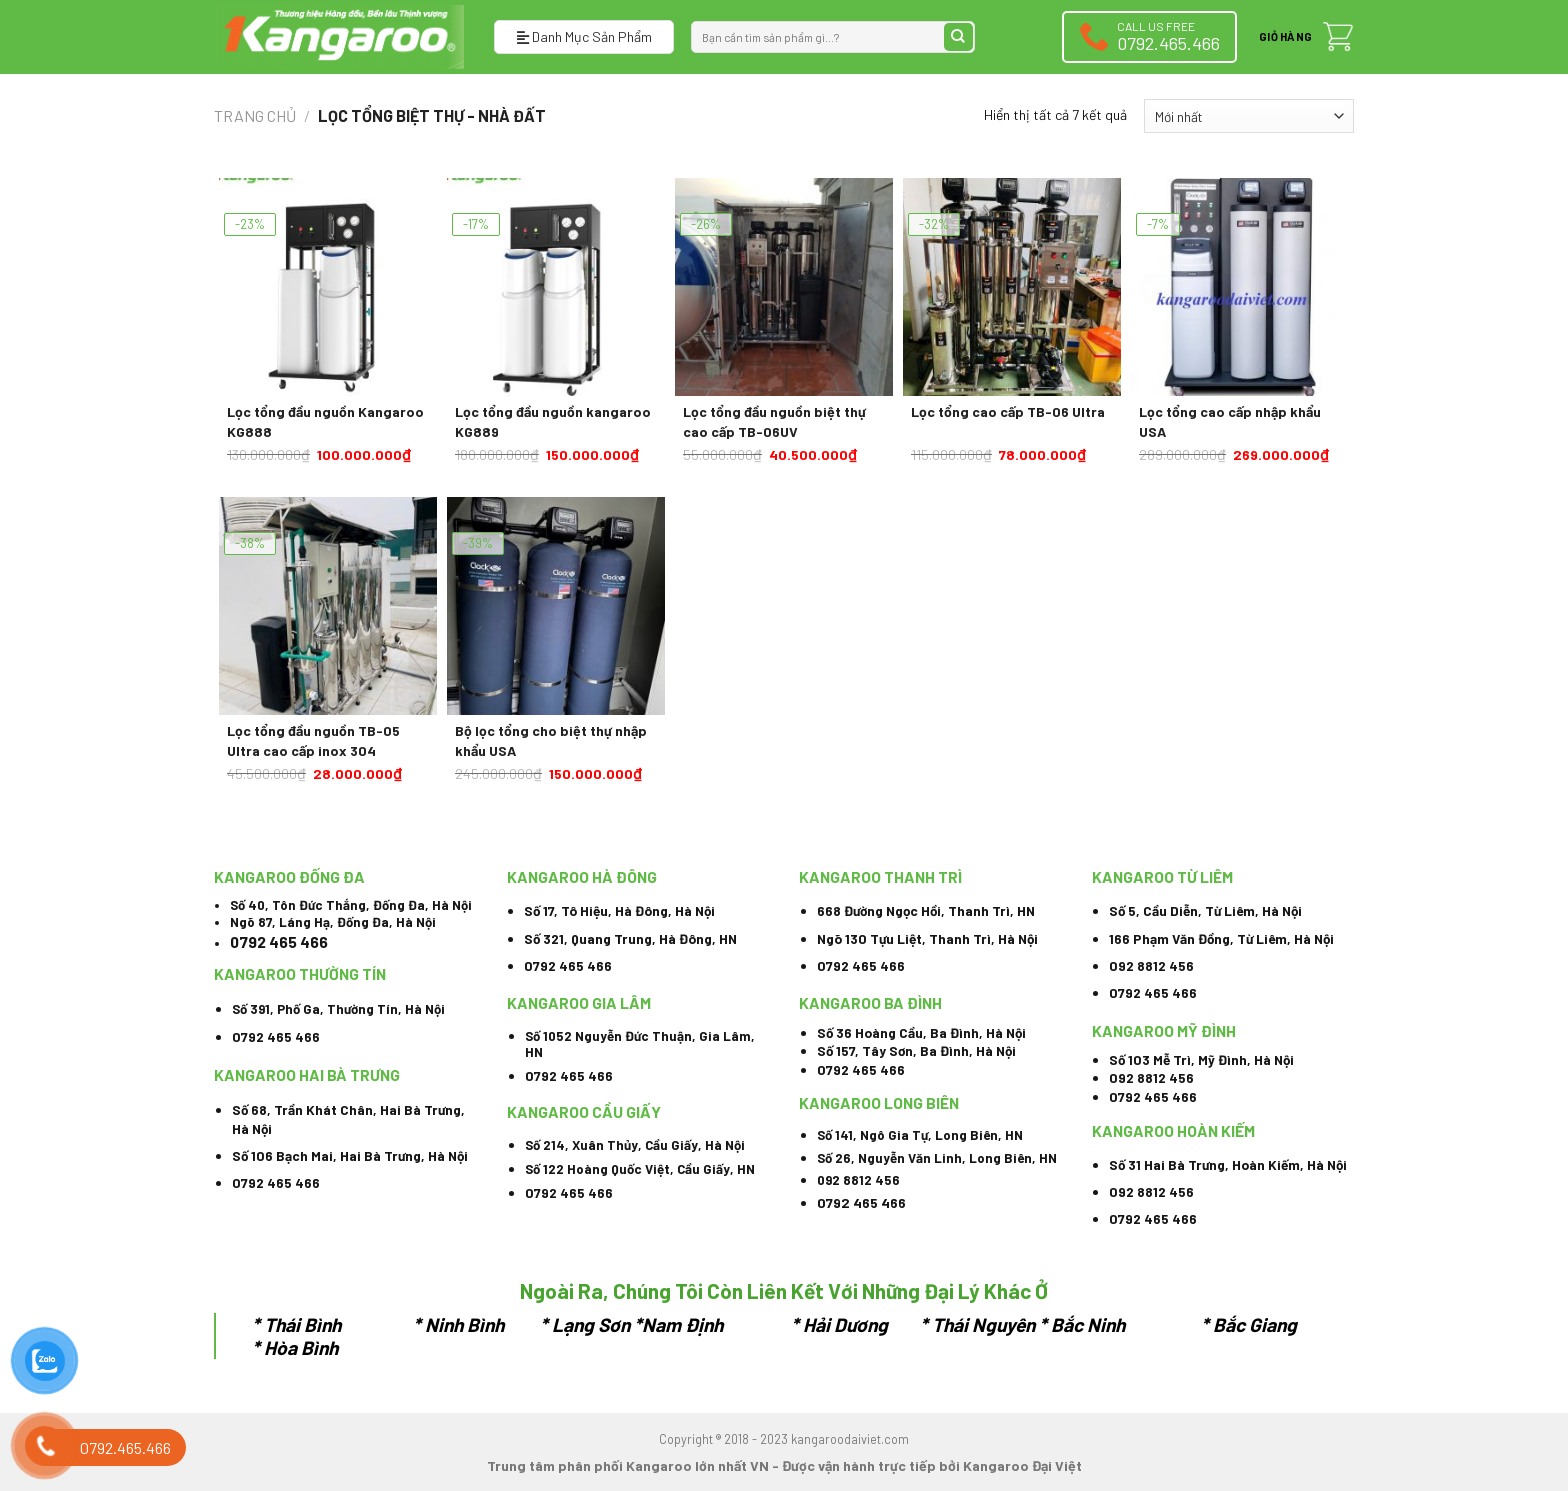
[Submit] (958, 37)
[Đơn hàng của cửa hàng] (1249, 116)
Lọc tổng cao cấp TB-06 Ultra (1008, 411)
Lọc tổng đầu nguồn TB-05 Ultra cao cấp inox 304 (313, 740)
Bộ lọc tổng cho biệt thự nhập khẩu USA (551, 740)
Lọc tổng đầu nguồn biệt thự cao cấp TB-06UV (774, 421)
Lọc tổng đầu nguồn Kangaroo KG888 (325, 421)
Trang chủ (255, 115)
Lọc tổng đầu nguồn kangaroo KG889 (553, 421)
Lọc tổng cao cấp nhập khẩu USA (1230, 421)
